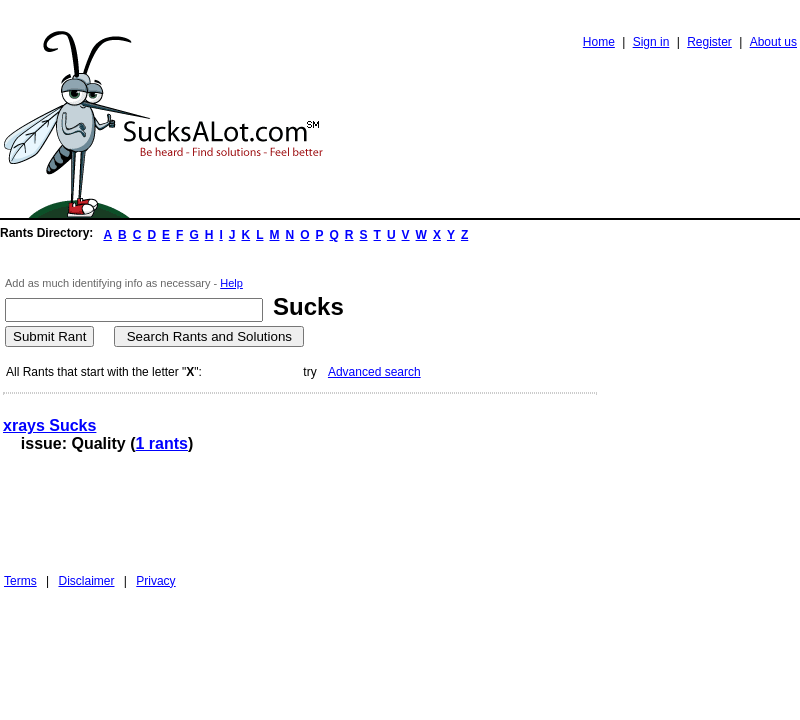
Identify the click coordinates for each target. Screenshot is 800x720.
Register (709, 42)
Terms (20, 581)
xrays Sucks (49, 425)
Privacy (155, 581)
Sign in (651, 42)
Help (231, 283)
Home (599, 42)
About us (773, 42)
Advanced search (374, 372)
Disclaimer (86, 581)
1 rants (161, 443)
